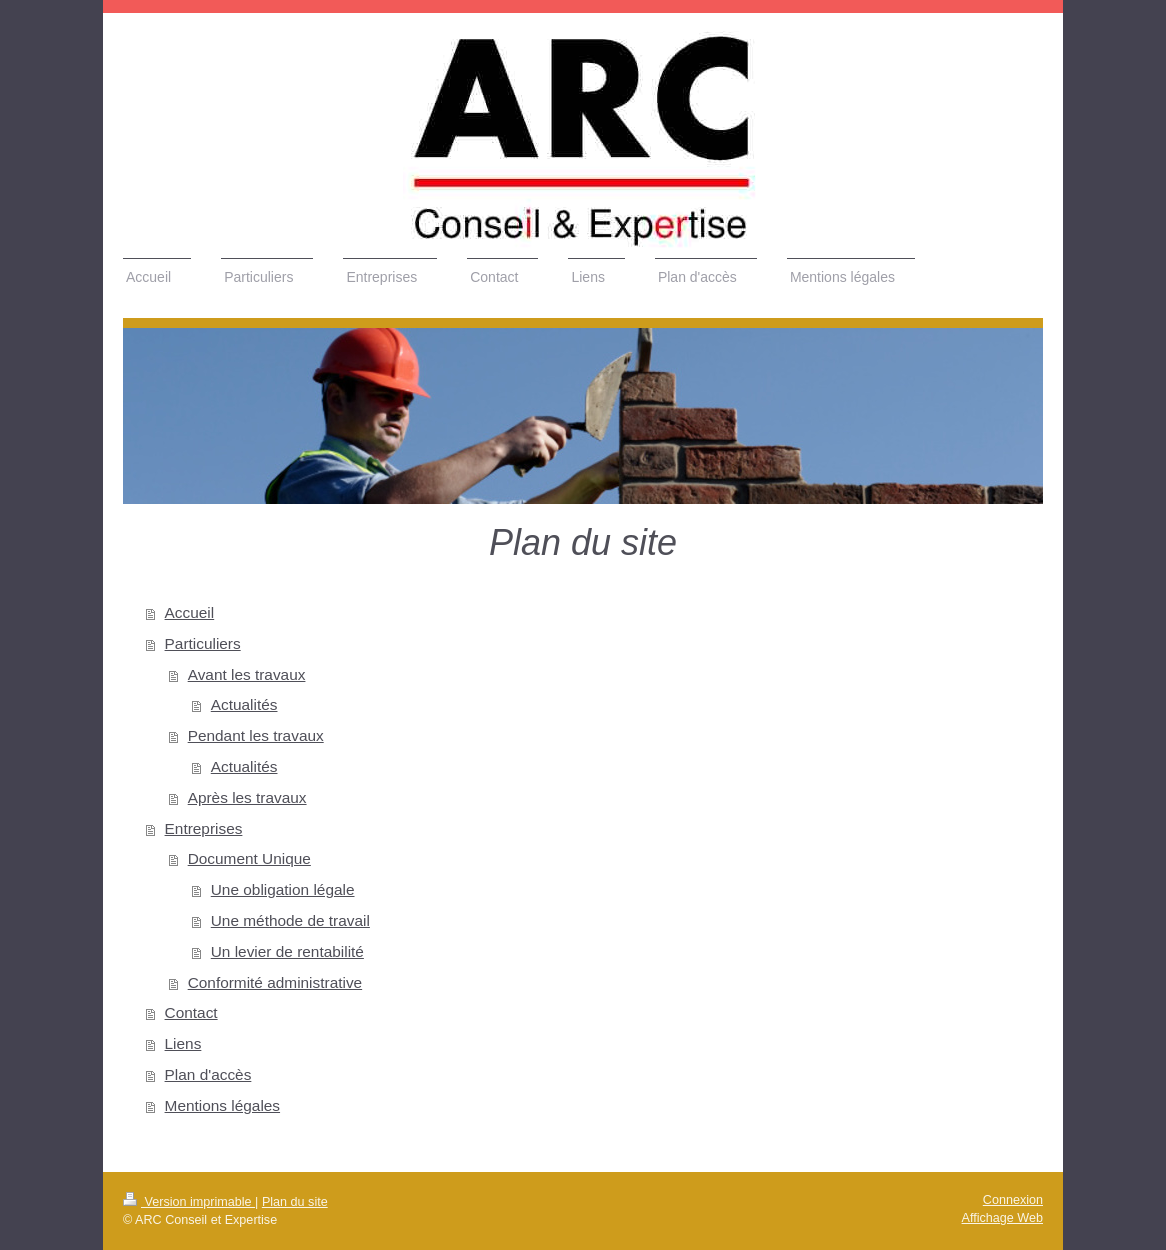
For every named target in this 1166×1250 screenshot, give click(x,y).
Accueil (190, 612)
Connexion (1013, 1200)
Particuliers (203, 643)
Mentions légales (223, 1105)
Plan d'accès (208, 1074)
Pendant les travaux (256, 735)
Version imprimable (189, 1202)
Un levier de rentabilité (287, 951)
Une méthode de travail (290, 920)
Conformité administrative (275, 982)
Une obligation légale (283, 889)
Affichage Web (1002, 1218)
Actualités (244, 704)
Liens (183, 1043)
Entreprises (204, 828)
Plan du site (295, 1202)
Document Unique (249, 858)
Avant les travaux (247, 674)
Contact (191, 1012)
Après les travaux (247, 797)
